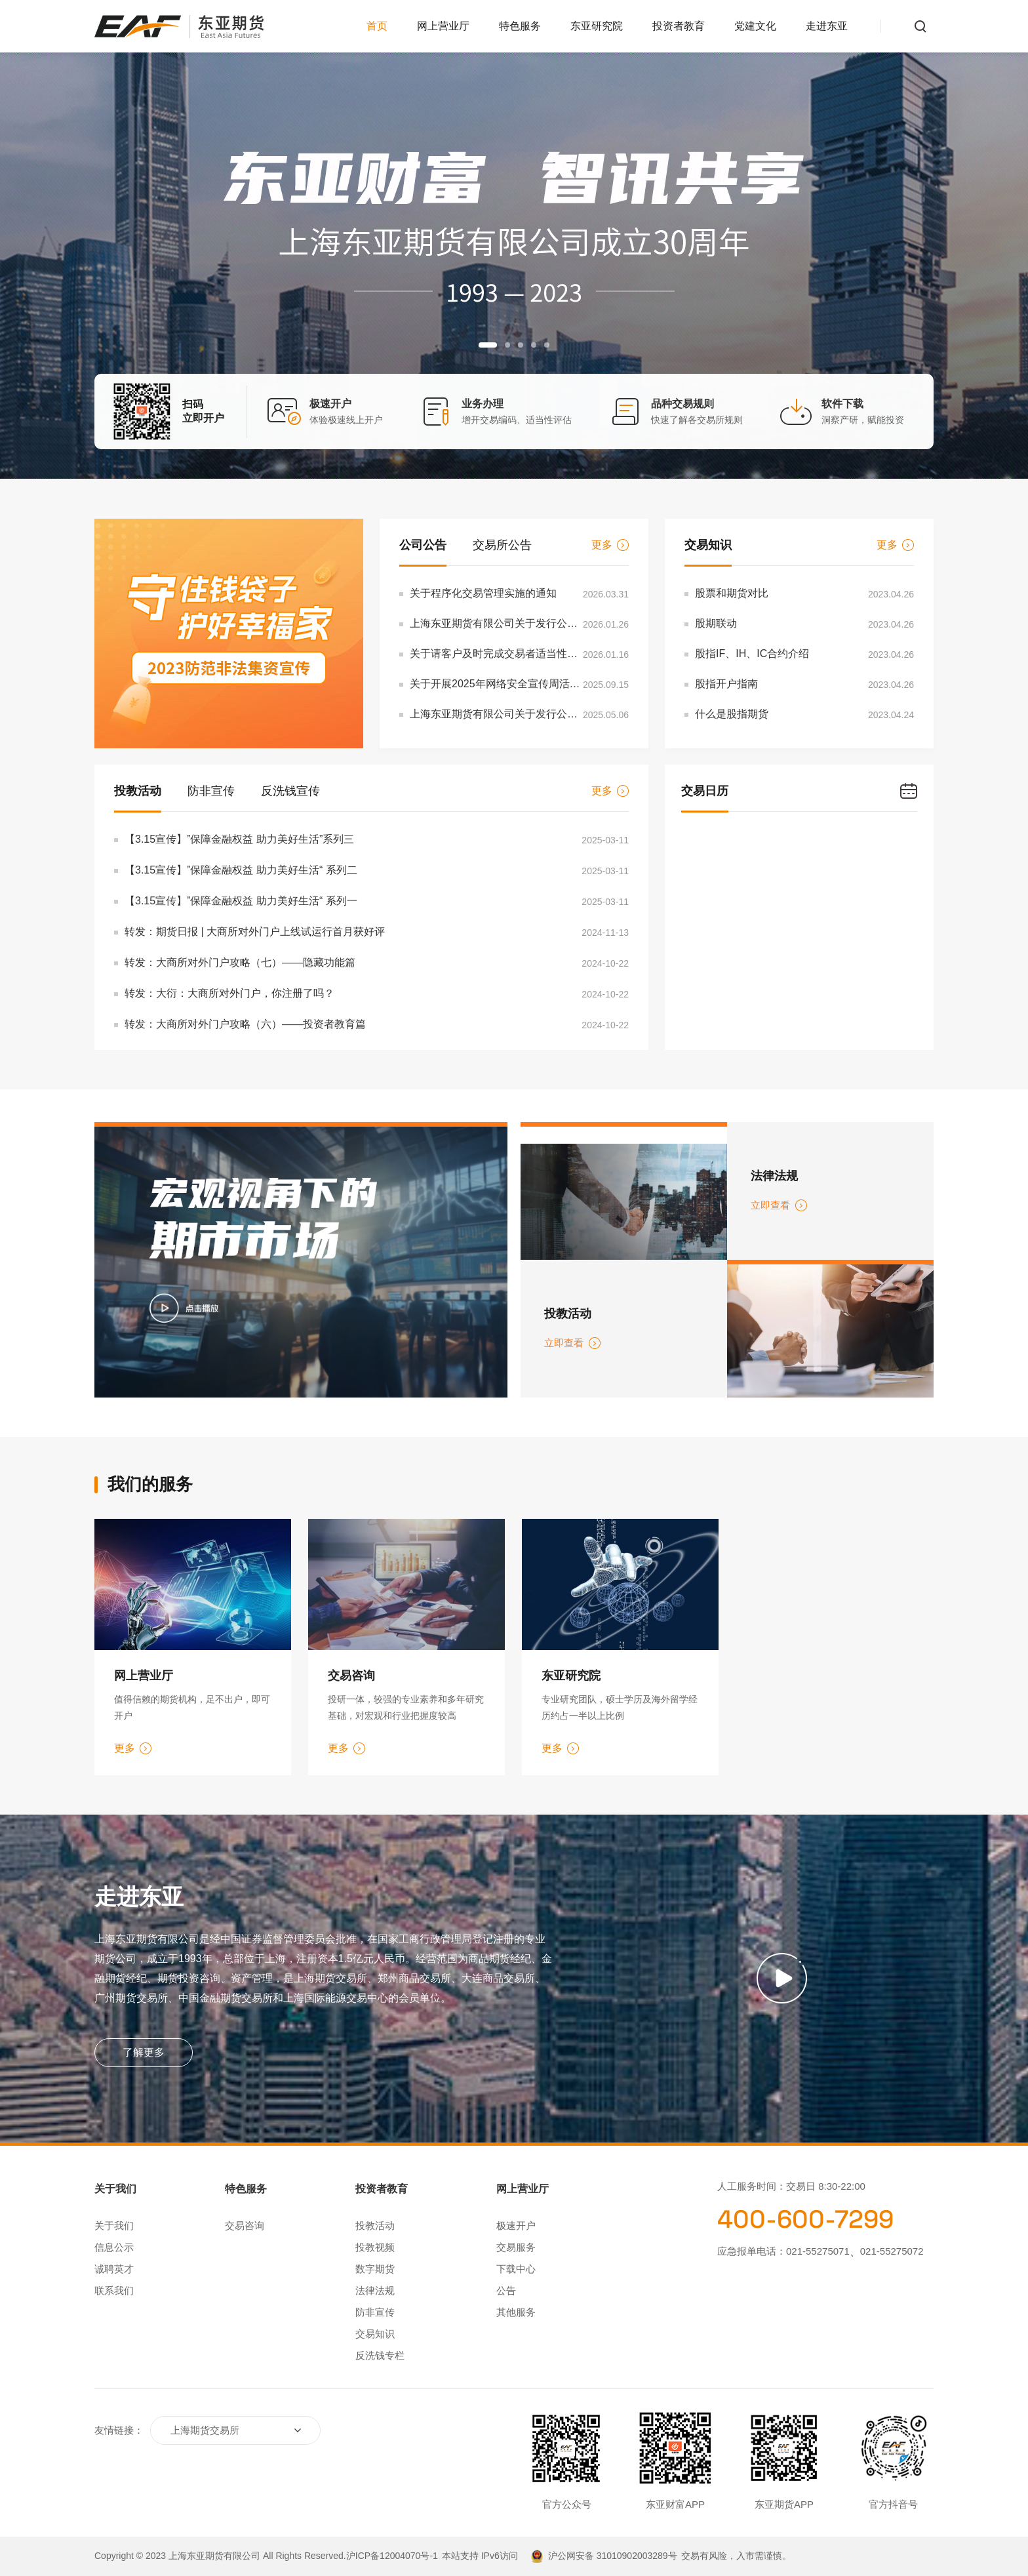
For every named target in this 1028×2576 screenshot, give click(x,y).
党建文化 (755, 25)
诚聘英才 (114, 2268)
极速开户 (516, 2225)
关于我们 (114, 2225)
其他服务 (516, 2312)
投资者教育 (678, 25)
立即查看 (779, 1205)
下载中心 (516, 2268)
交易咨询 (244, 2225)
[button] (488, 345)
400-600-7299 (805, 2219)
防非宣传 (211, 790)
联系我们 (114, 2290)
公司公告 (422, 545)
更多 (610, 545)
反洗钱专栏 (380, 2355)
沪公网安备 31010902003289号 (612, 2555)
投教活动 (137, 790)
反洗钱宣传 (290, 790)
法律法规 (375, 2290)
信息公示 (114, 2247)
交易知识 (708, 545)
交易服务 (516, 2247)
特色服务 (520, 25)
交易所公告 (502, 545)
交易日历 (704, 790)
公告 (506, 2290)
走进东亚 (827, 25)
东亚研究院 (596, 25)
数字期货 (375, 2268)
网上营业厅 (443, 25)
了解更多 (144, 2052)
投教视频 (375, 2247)
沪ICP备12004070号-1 (392, 2555)
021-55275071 (818, 2251)
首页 (376, 25)
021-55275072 (892, 2251)
